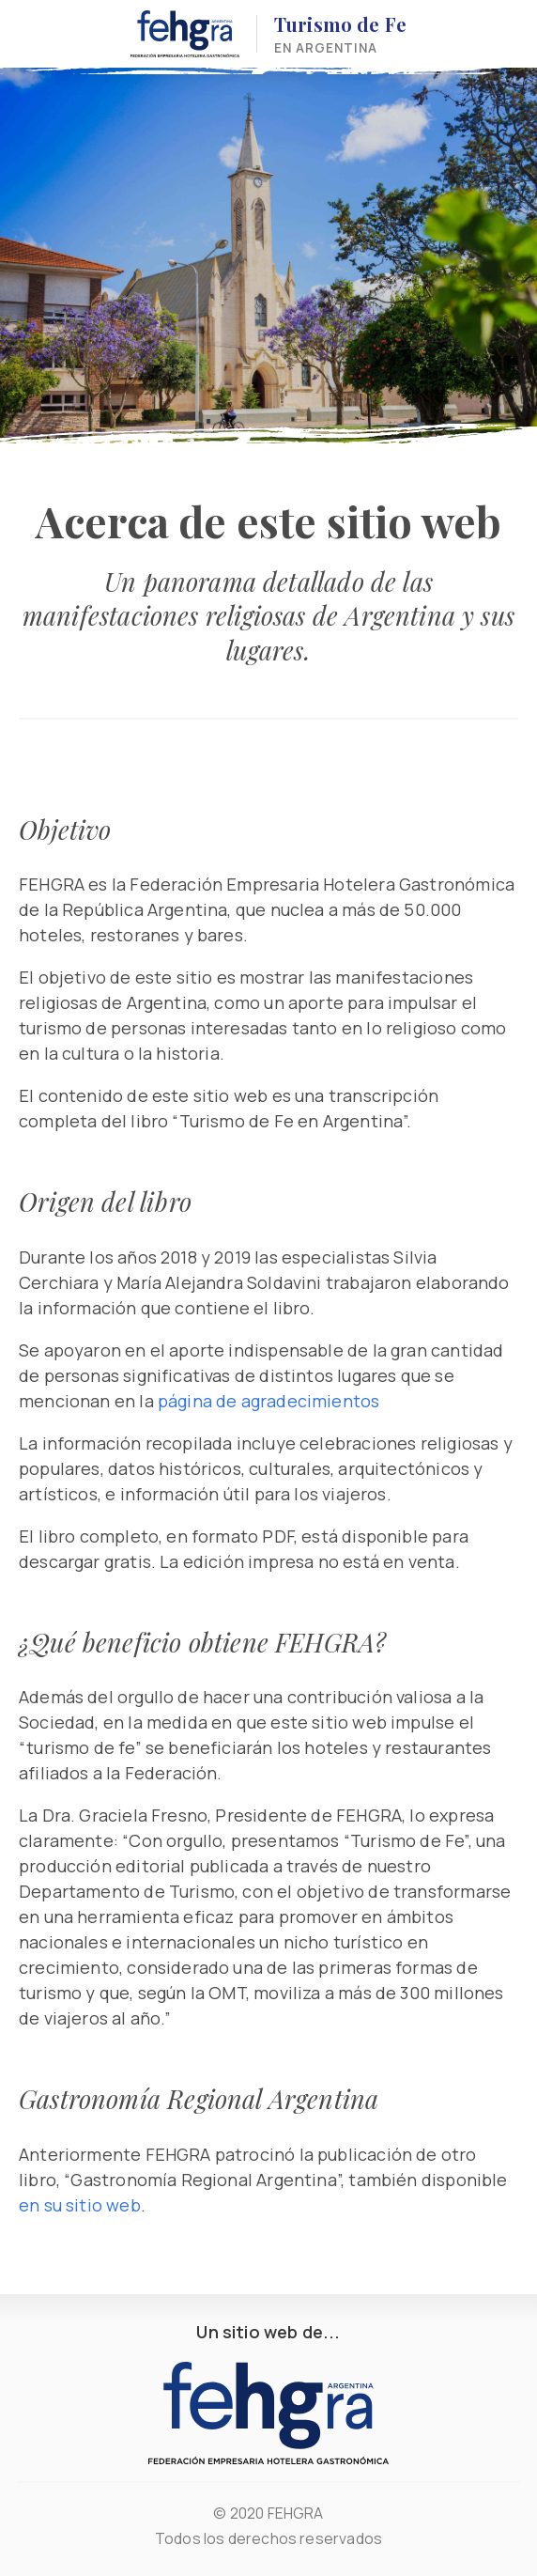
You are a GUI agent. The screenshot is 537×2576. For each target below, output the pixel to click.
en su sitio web (80, 2205)
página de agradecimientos (269, 1400)
